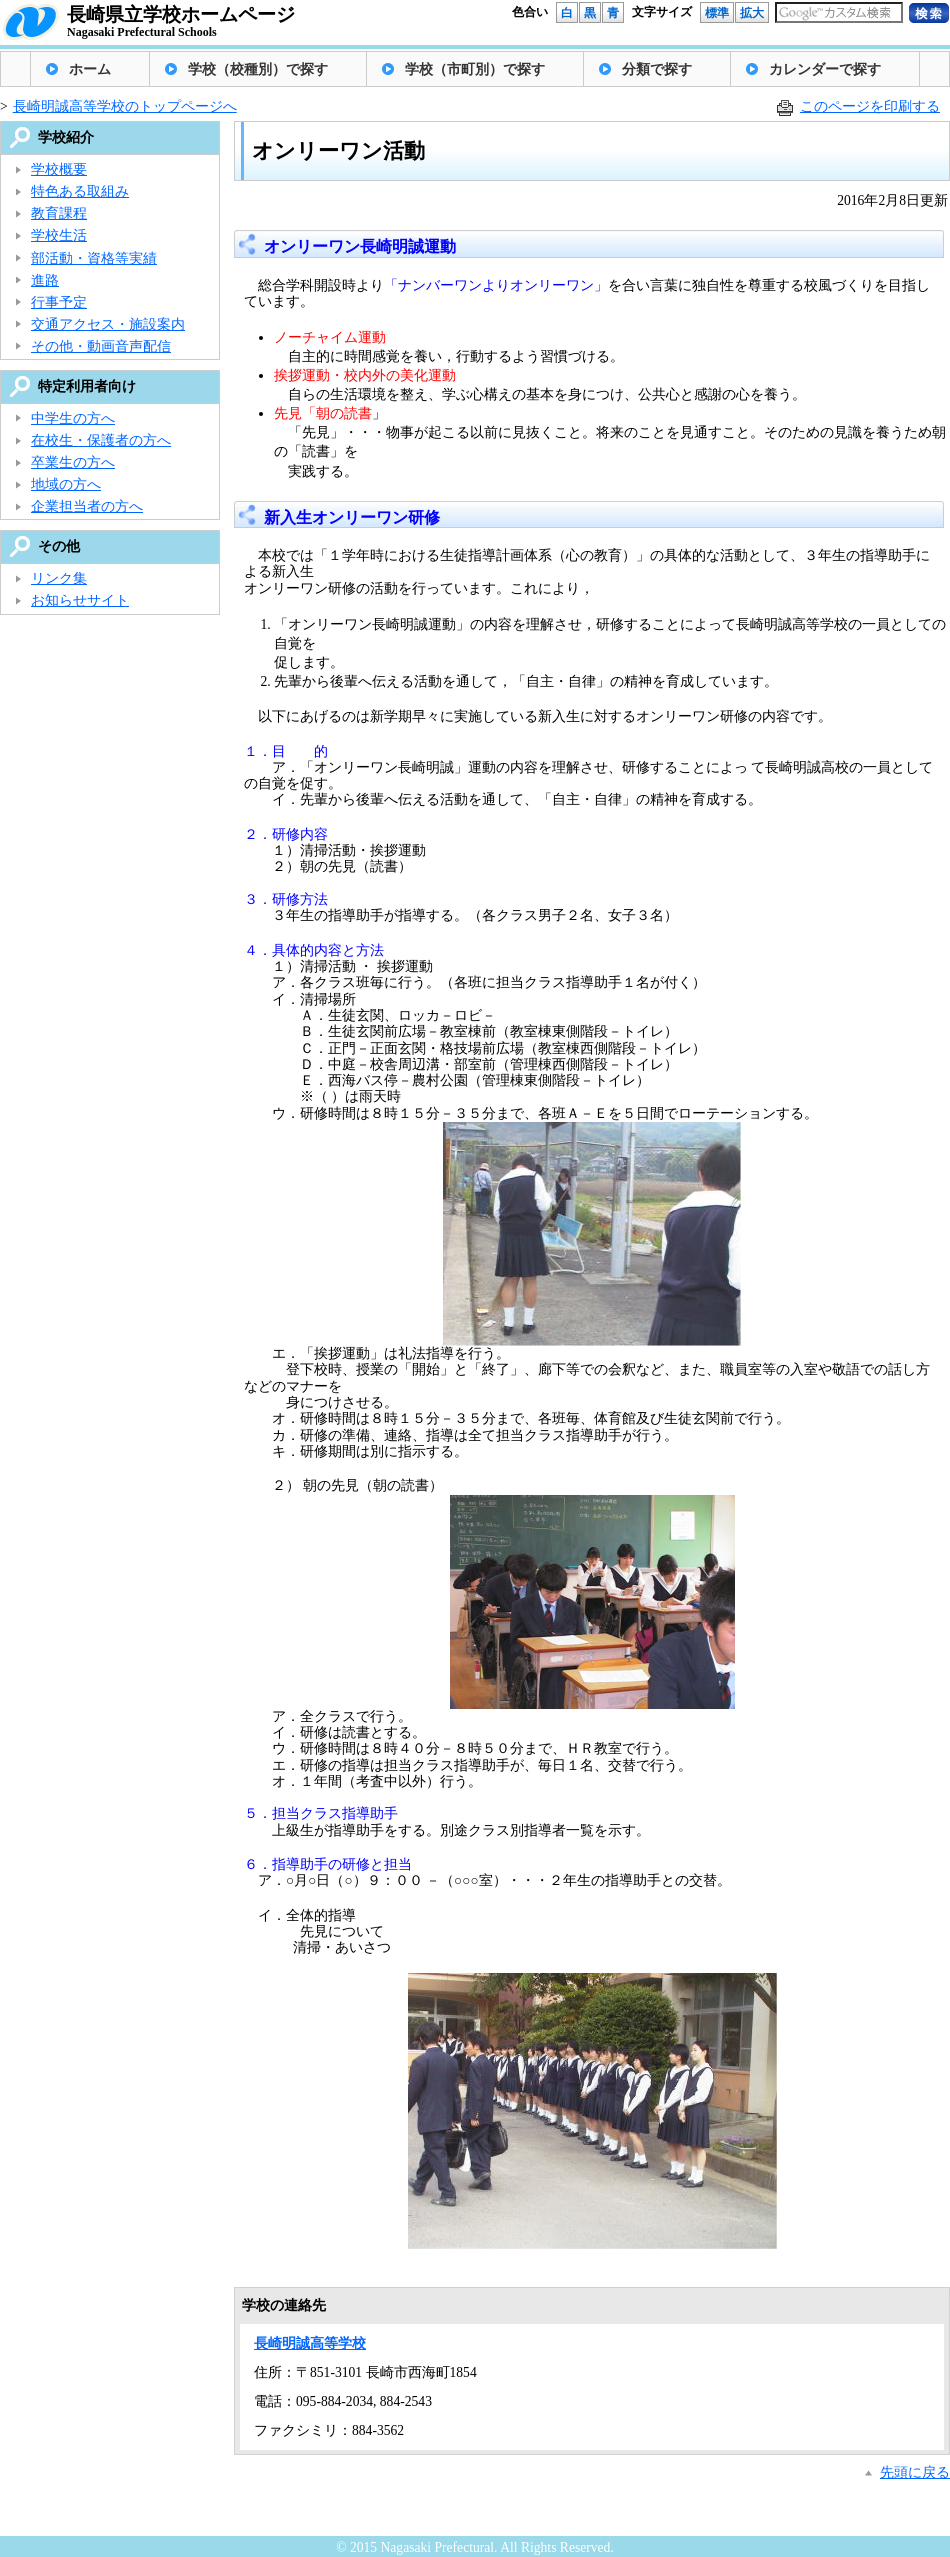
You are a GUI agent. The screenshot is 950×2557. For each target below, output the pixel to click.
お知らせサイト (80, 600)
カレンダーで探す (825, 69)
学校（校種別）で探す (258, 69)
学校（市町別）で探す (475, 69)
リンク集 (59, 578)
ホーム (90, 69)
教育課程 (59, 213)
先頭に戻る (915, 2472)
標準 (717, 13)
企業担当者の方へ (87, 506)
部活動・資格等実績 (94, 258)
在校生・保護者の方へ (101, 440)
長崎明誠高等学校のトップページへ (125, 106)
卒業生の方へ (73, 462)
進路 (45, 280)
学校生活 (59, 235)
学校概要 (59, 169)
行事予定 (59, 302)
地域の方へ (66, 484)
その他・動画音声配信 (101, 346)
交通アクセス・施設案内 (108, 324)
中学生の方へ (73, 418)
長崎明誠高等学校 (310, 2343)
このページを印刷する (870, 106)
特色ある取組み (80, 191)
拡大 (752, 13)
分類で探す (657, 69)
